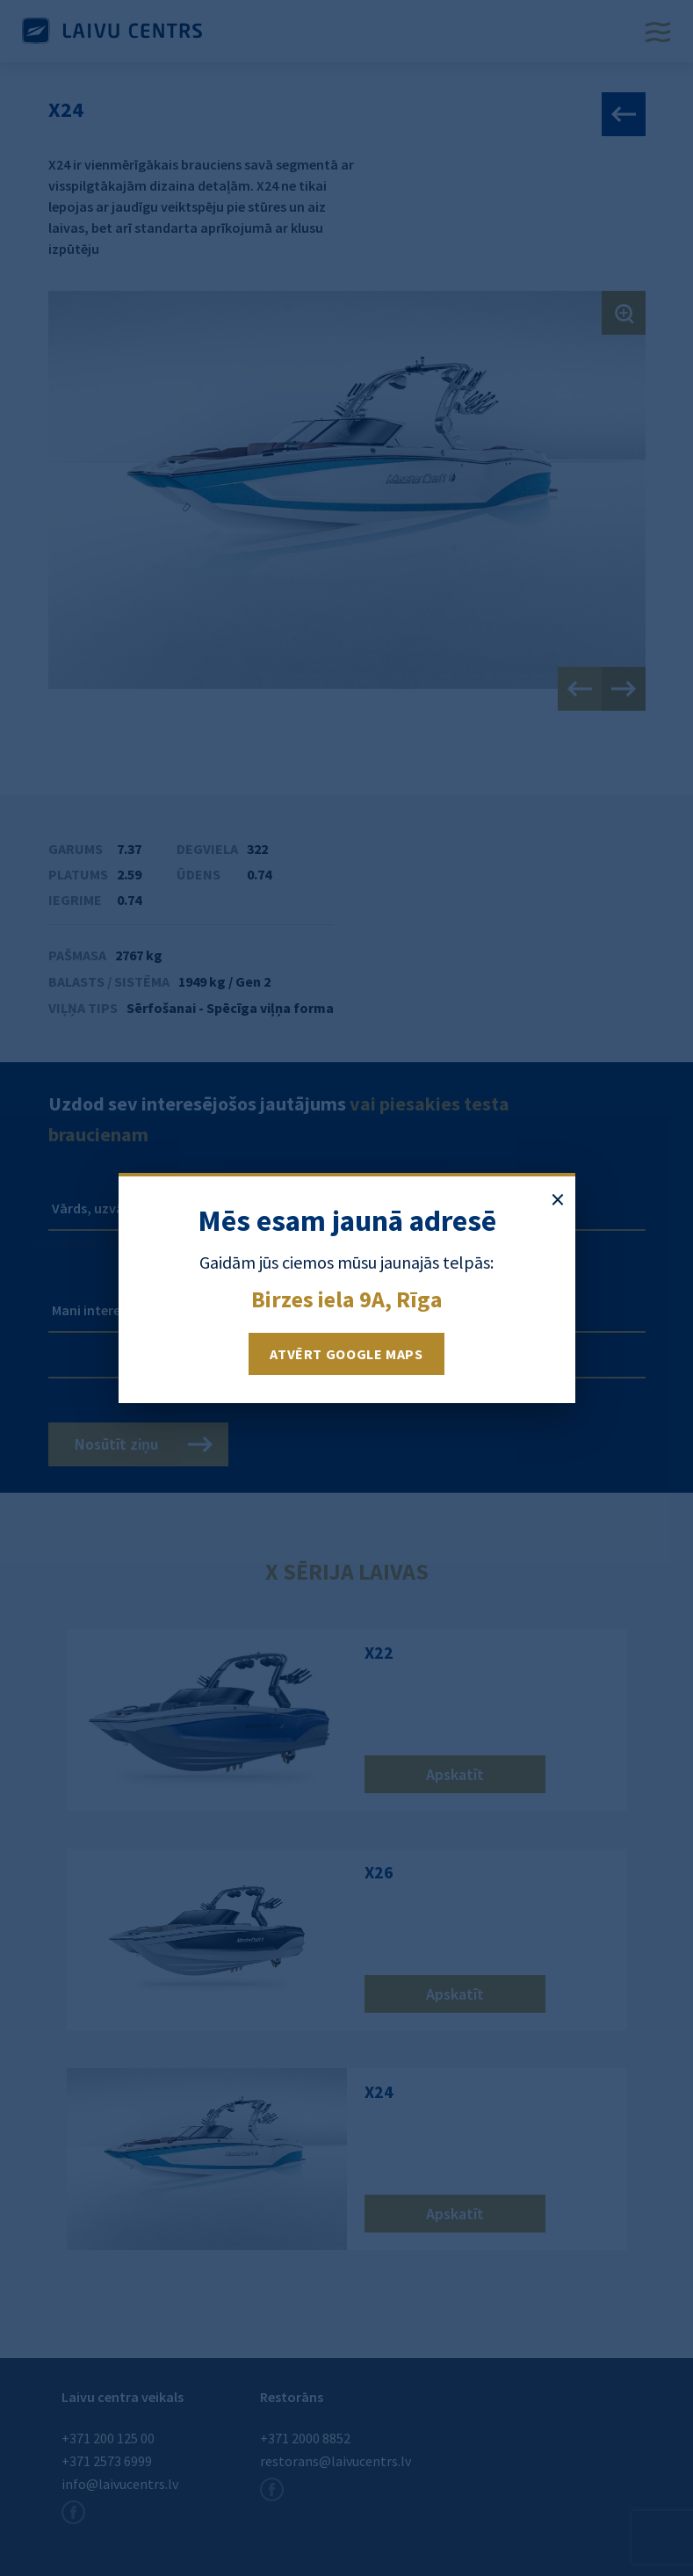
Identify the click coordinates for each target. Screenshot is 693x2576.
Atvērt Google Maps (346, 1354)
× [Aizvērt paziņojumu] (558, 1199)
